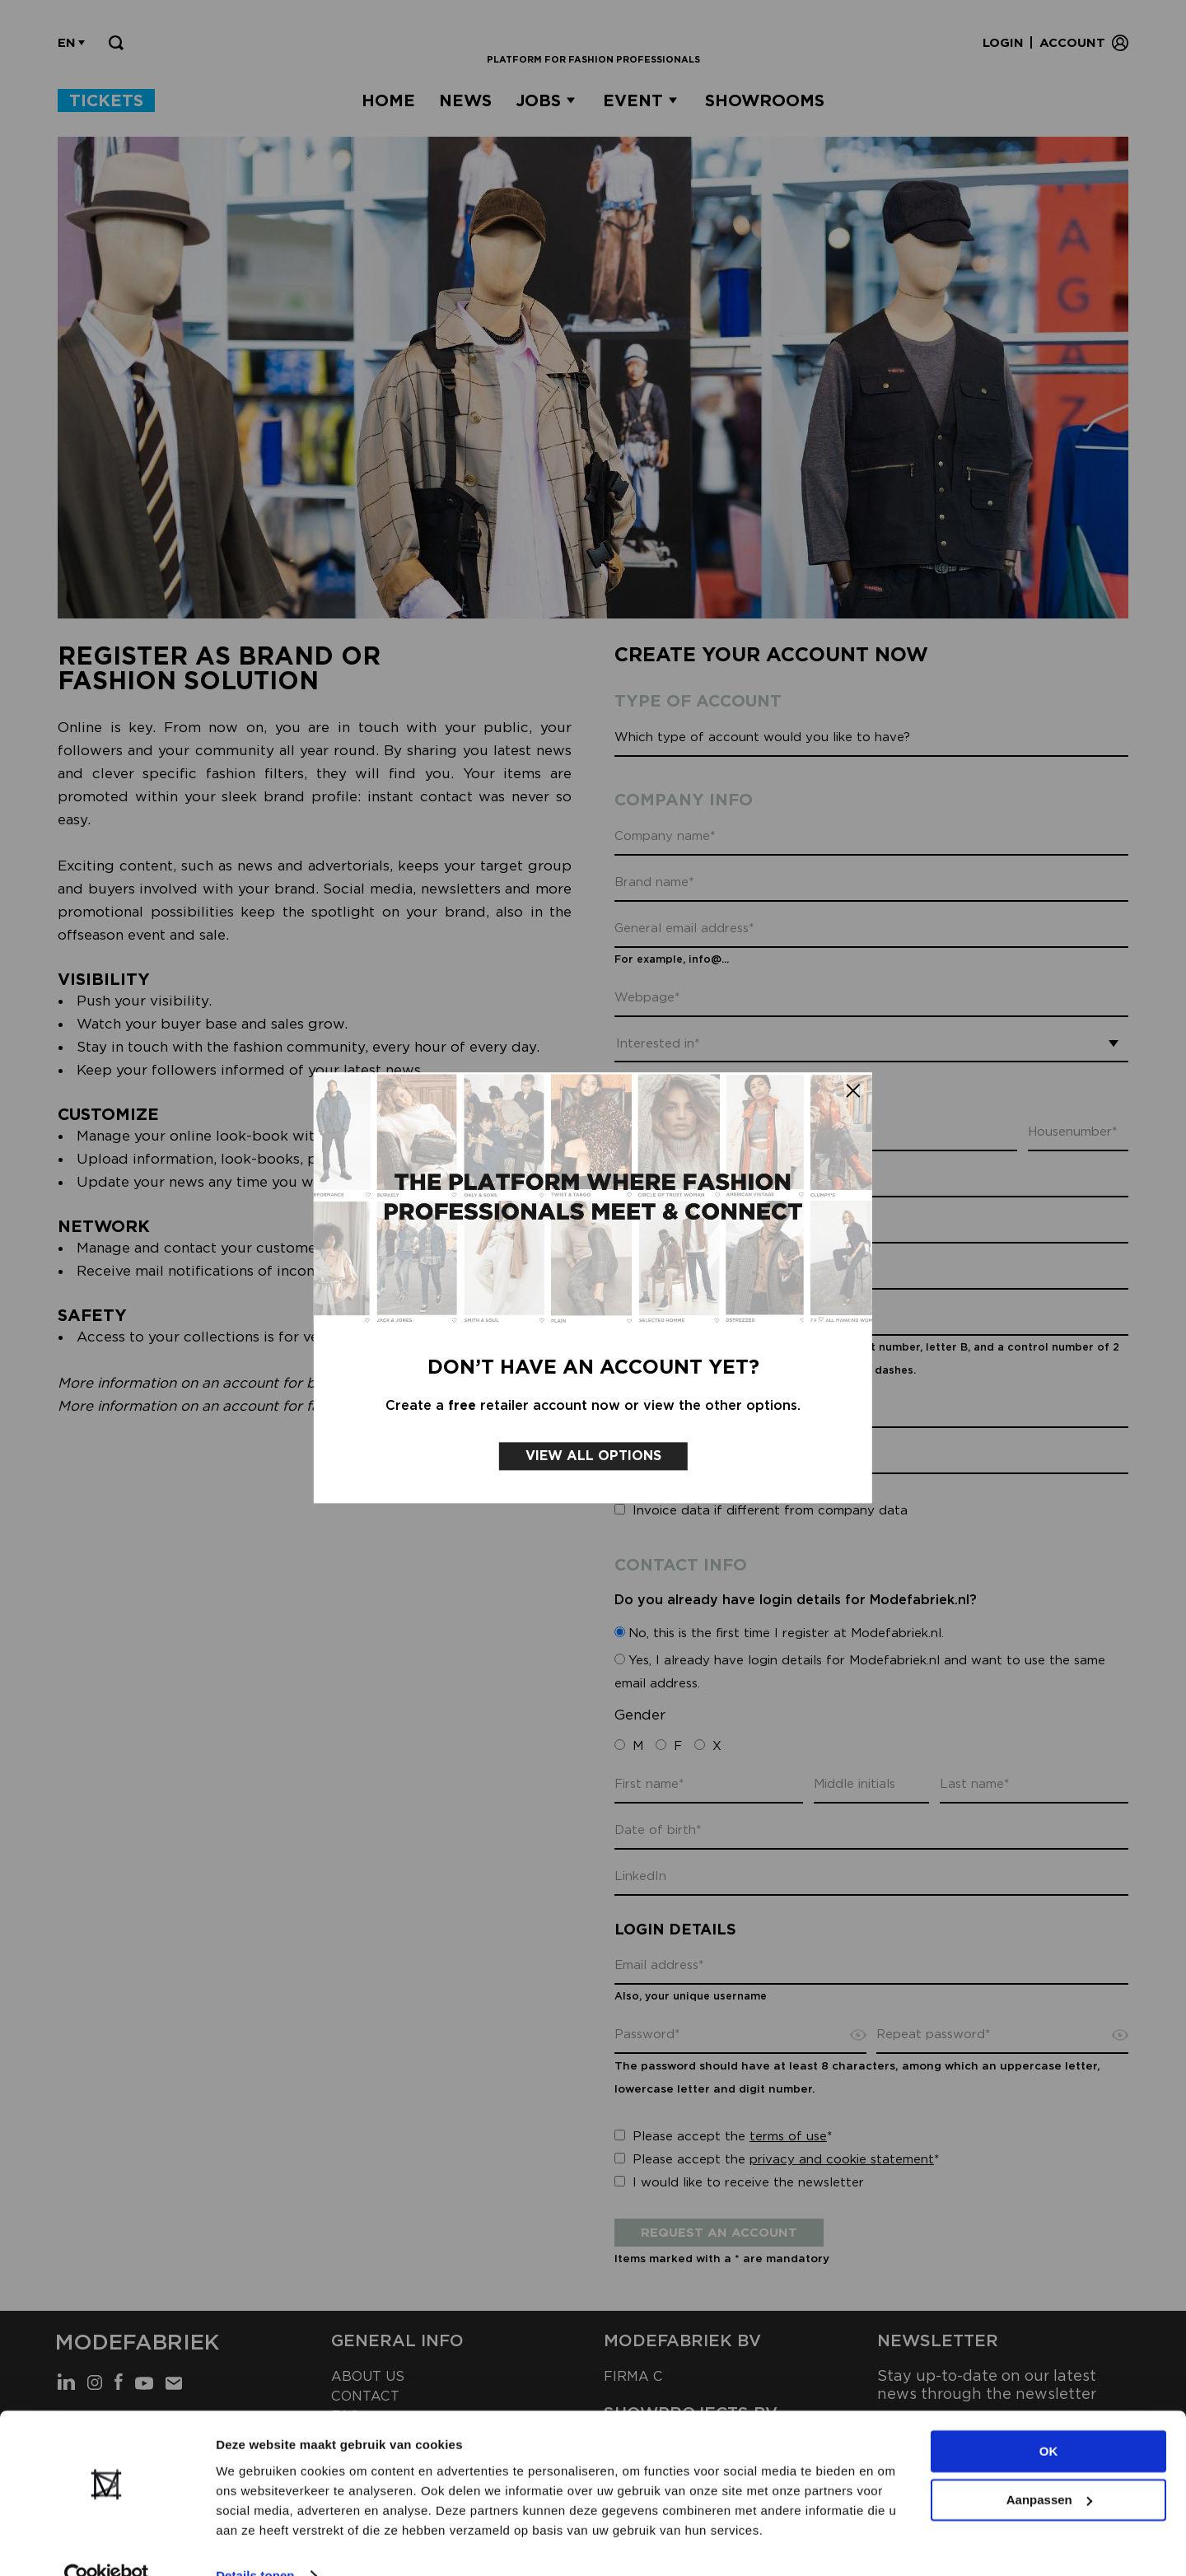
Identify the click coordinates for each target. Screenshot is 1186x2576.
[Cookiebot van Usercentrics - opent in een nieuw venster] (107, 2544)
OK (1048, 2420)
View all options (593, 1441)
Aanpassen (1049, 2468)
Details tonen (255, 2543)
